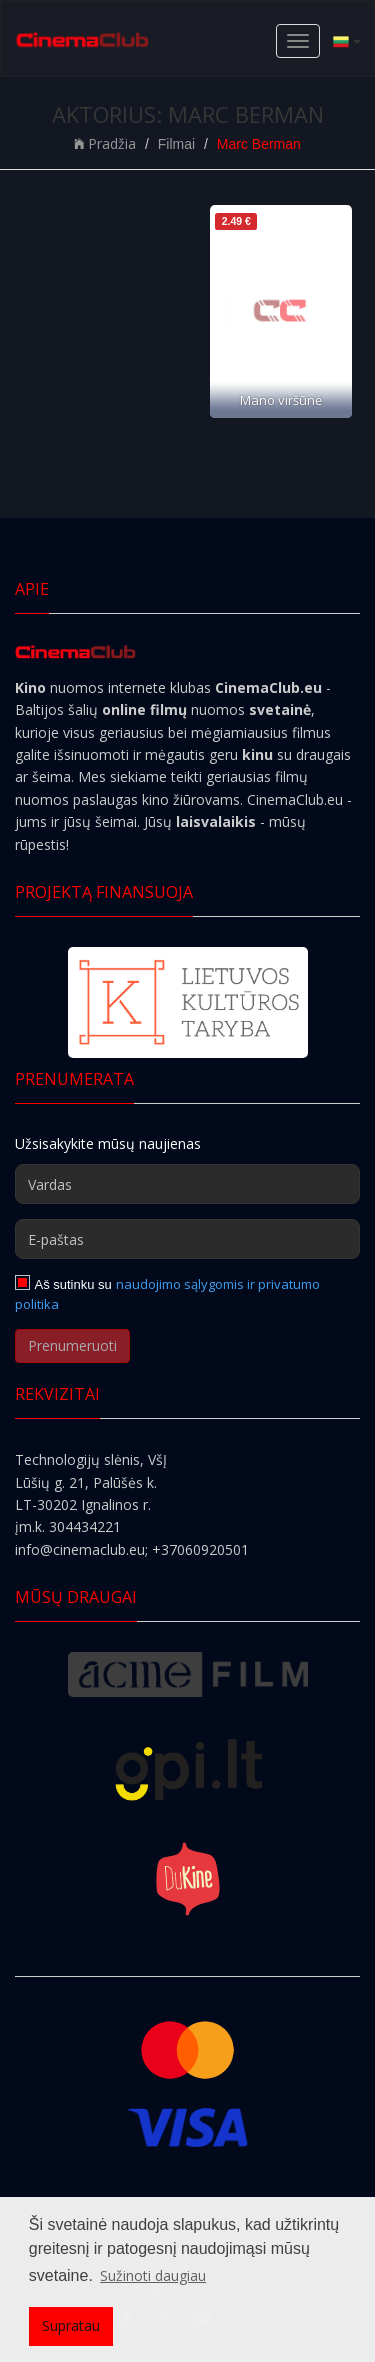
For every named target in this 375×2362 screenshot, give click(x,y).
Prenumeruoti (72, 1345)
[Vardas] (187, 1184)
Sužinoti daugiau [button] (153, 2275)
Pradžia (105, 143)
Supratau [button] (71, 2325)
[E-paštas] (187, 1239)
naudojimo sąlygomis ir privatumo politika (167, 1294)
